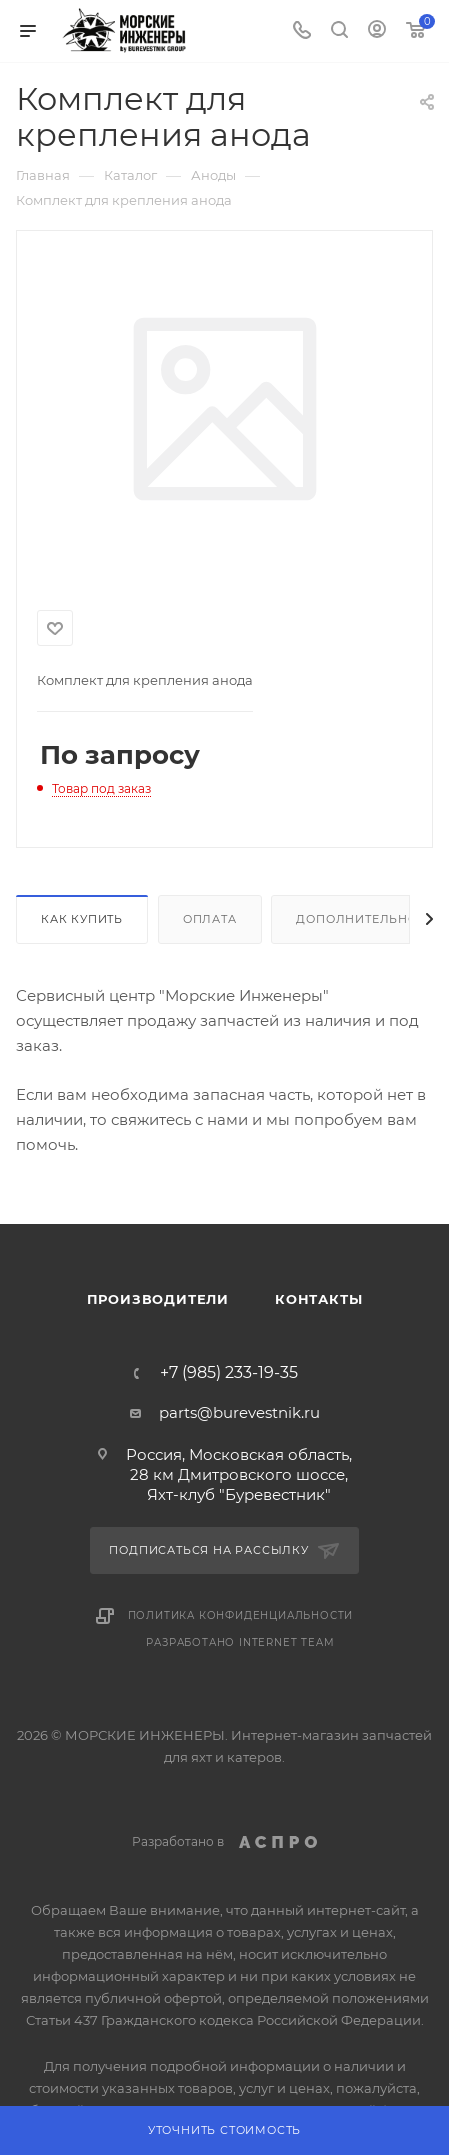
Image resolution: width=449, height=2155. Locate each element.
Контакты (318, 1299)
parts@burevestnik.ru (239, 1412)
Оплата (210, 919)
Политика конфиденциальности (241, 1615)
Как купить (82, 919)
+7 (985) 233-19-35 (229, 1373)
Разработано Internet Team (240, 1642)
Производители (158, 1299)
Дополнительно (356, 919)
